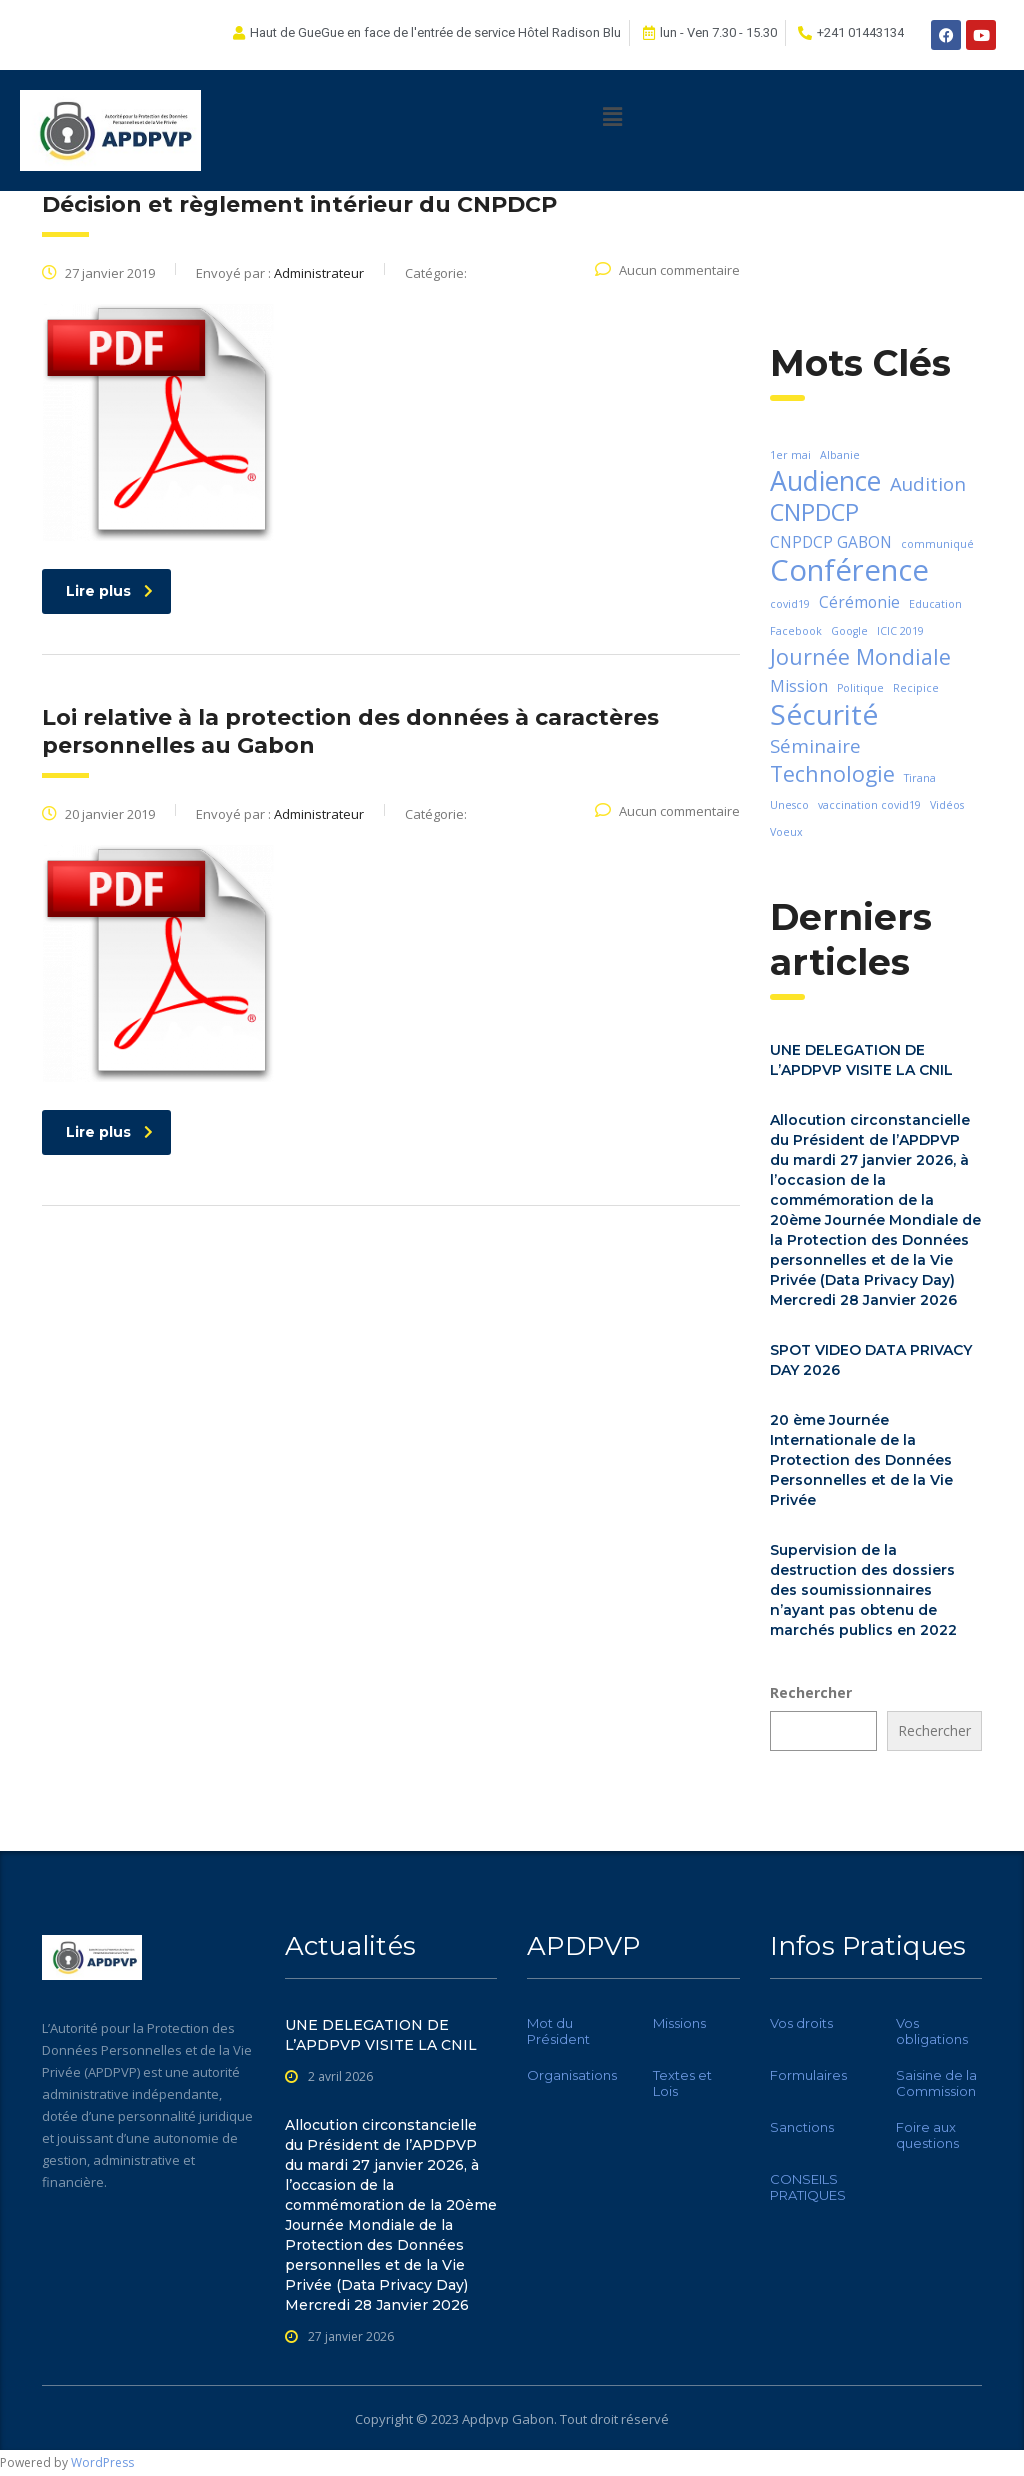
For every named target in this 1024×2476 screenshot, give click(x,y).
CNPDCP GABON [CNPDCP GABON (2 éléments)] (831, 542)
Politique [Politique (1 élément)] (860, 688)
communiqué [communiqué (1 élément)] (937, 544)
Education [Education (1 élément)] (935, 604)
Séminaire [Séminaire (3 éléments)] (815, 745)
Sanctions (802, 2127)
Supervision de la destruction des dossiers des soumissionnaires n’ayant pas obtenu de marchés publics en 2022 (863, 1590)
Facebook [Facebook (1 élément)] (796, 631)
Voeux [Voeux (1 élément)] (786, 832)
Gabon (533, 2419)
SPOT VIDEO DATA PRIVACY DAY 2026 (871, 1360)
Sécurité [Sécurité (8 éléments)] (824, 714)
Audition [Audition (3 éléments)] (928, 483)
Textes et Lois (682, 2083)
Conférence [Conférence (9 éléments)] (849, 570)
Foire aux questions (927, 2135)
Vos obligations (932, 2031)
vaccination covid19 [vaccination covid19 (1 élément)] (869, 805)
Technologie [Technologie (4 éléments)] (832, 774)
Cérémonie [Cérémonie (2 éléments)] (859, 602)
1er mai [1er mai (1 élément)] (790, 455)
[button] (612, 116)
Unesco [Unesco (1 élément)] (789, 805)
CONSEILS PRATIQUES (808, 2187)
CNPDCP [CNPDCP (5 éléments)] (814, 512)
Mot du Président (558, 2031)
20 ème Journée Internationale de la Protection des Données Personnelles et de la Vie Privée (861, 1460)
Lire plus (109, 591)
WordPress (102, 2462)
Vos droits (801, 2023)
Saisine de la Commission (936, 2083)
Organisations (572, 2075)
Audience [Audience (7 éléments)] (825, 481)
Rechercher (811, 1692)
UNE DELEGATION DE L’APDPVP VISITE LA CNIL (861, 1060)
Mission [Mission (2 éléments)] (799, 686)
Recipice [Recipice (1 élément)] (916, 688)
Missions (679, 2023)
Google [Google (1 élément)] (849, 631)
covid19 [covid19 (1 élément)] (790, 604)
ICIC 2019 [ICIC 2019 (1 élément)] (900, 631)
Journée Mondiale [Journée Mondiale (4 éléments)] (860, 657)
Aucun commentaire (667, 270)
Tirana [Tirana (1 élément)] (920, 778)
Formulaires (808, 2075)
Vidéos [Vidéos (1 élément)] (947, 805)
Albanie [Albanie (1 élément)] (840, 455)
